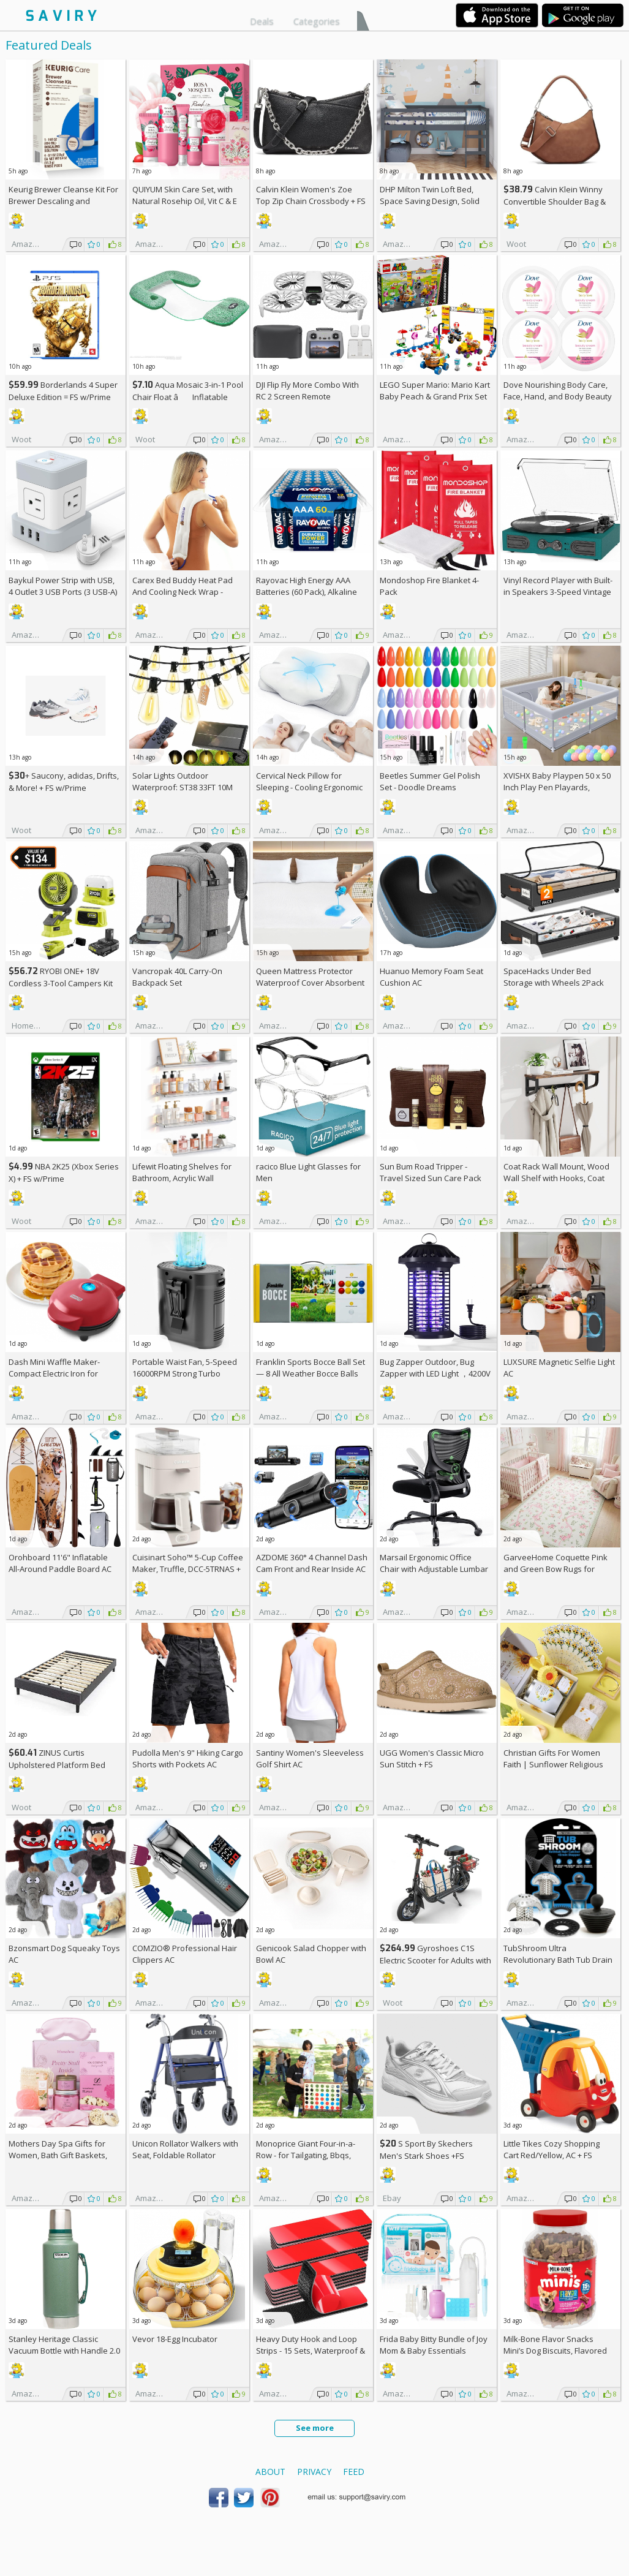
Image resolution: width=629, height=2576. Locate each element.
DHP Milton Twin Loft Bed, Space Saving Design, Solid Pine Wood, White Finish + (432, 201)
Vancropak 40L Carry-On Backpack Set (177, 976)
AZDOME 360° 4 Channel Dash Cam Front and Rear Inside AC (311, 1563)
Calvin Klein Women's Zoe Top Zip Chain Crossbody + (311, 195)
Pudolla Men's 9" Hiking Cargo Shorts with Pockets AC (187, 1758)
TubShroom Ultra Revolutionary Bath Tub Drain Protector (557, 1960)
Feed (353, 2471)
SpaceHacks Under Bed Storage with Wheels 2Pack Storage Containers (553, 982)
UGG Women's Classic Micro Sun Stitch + (432, 1758)
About (270, 2471)
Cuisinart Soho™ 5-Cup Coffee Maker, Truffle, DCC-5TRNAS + (187, 1569)
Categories (316, 21)
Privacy (314, 2471)
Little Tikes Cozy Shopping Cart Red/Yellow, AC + (551, 2149)
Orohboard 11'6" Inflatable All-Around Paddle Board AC (60, 1563)
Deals (262, 21)
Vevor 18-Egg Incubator (174, 2338)
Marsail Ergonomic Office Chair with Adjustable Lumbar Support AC (434, 1569)
